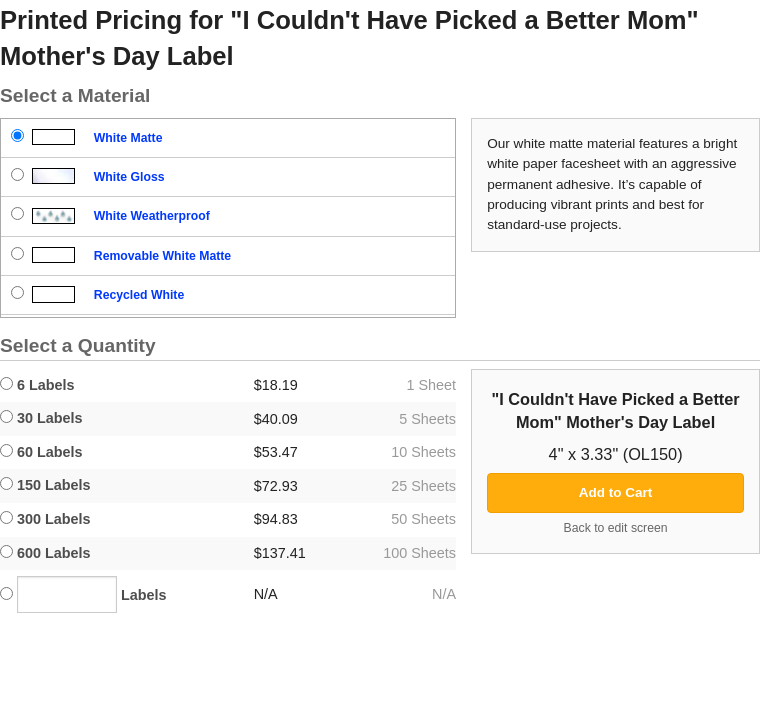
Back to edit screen (616, 528)
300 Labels (45, 519)
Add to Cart (616, 492)
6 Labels (37, 385)
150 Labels (45, 485)
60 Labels (41, 452)
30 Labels (41, 418)
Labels (83, 594)
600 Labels (45, 553)
